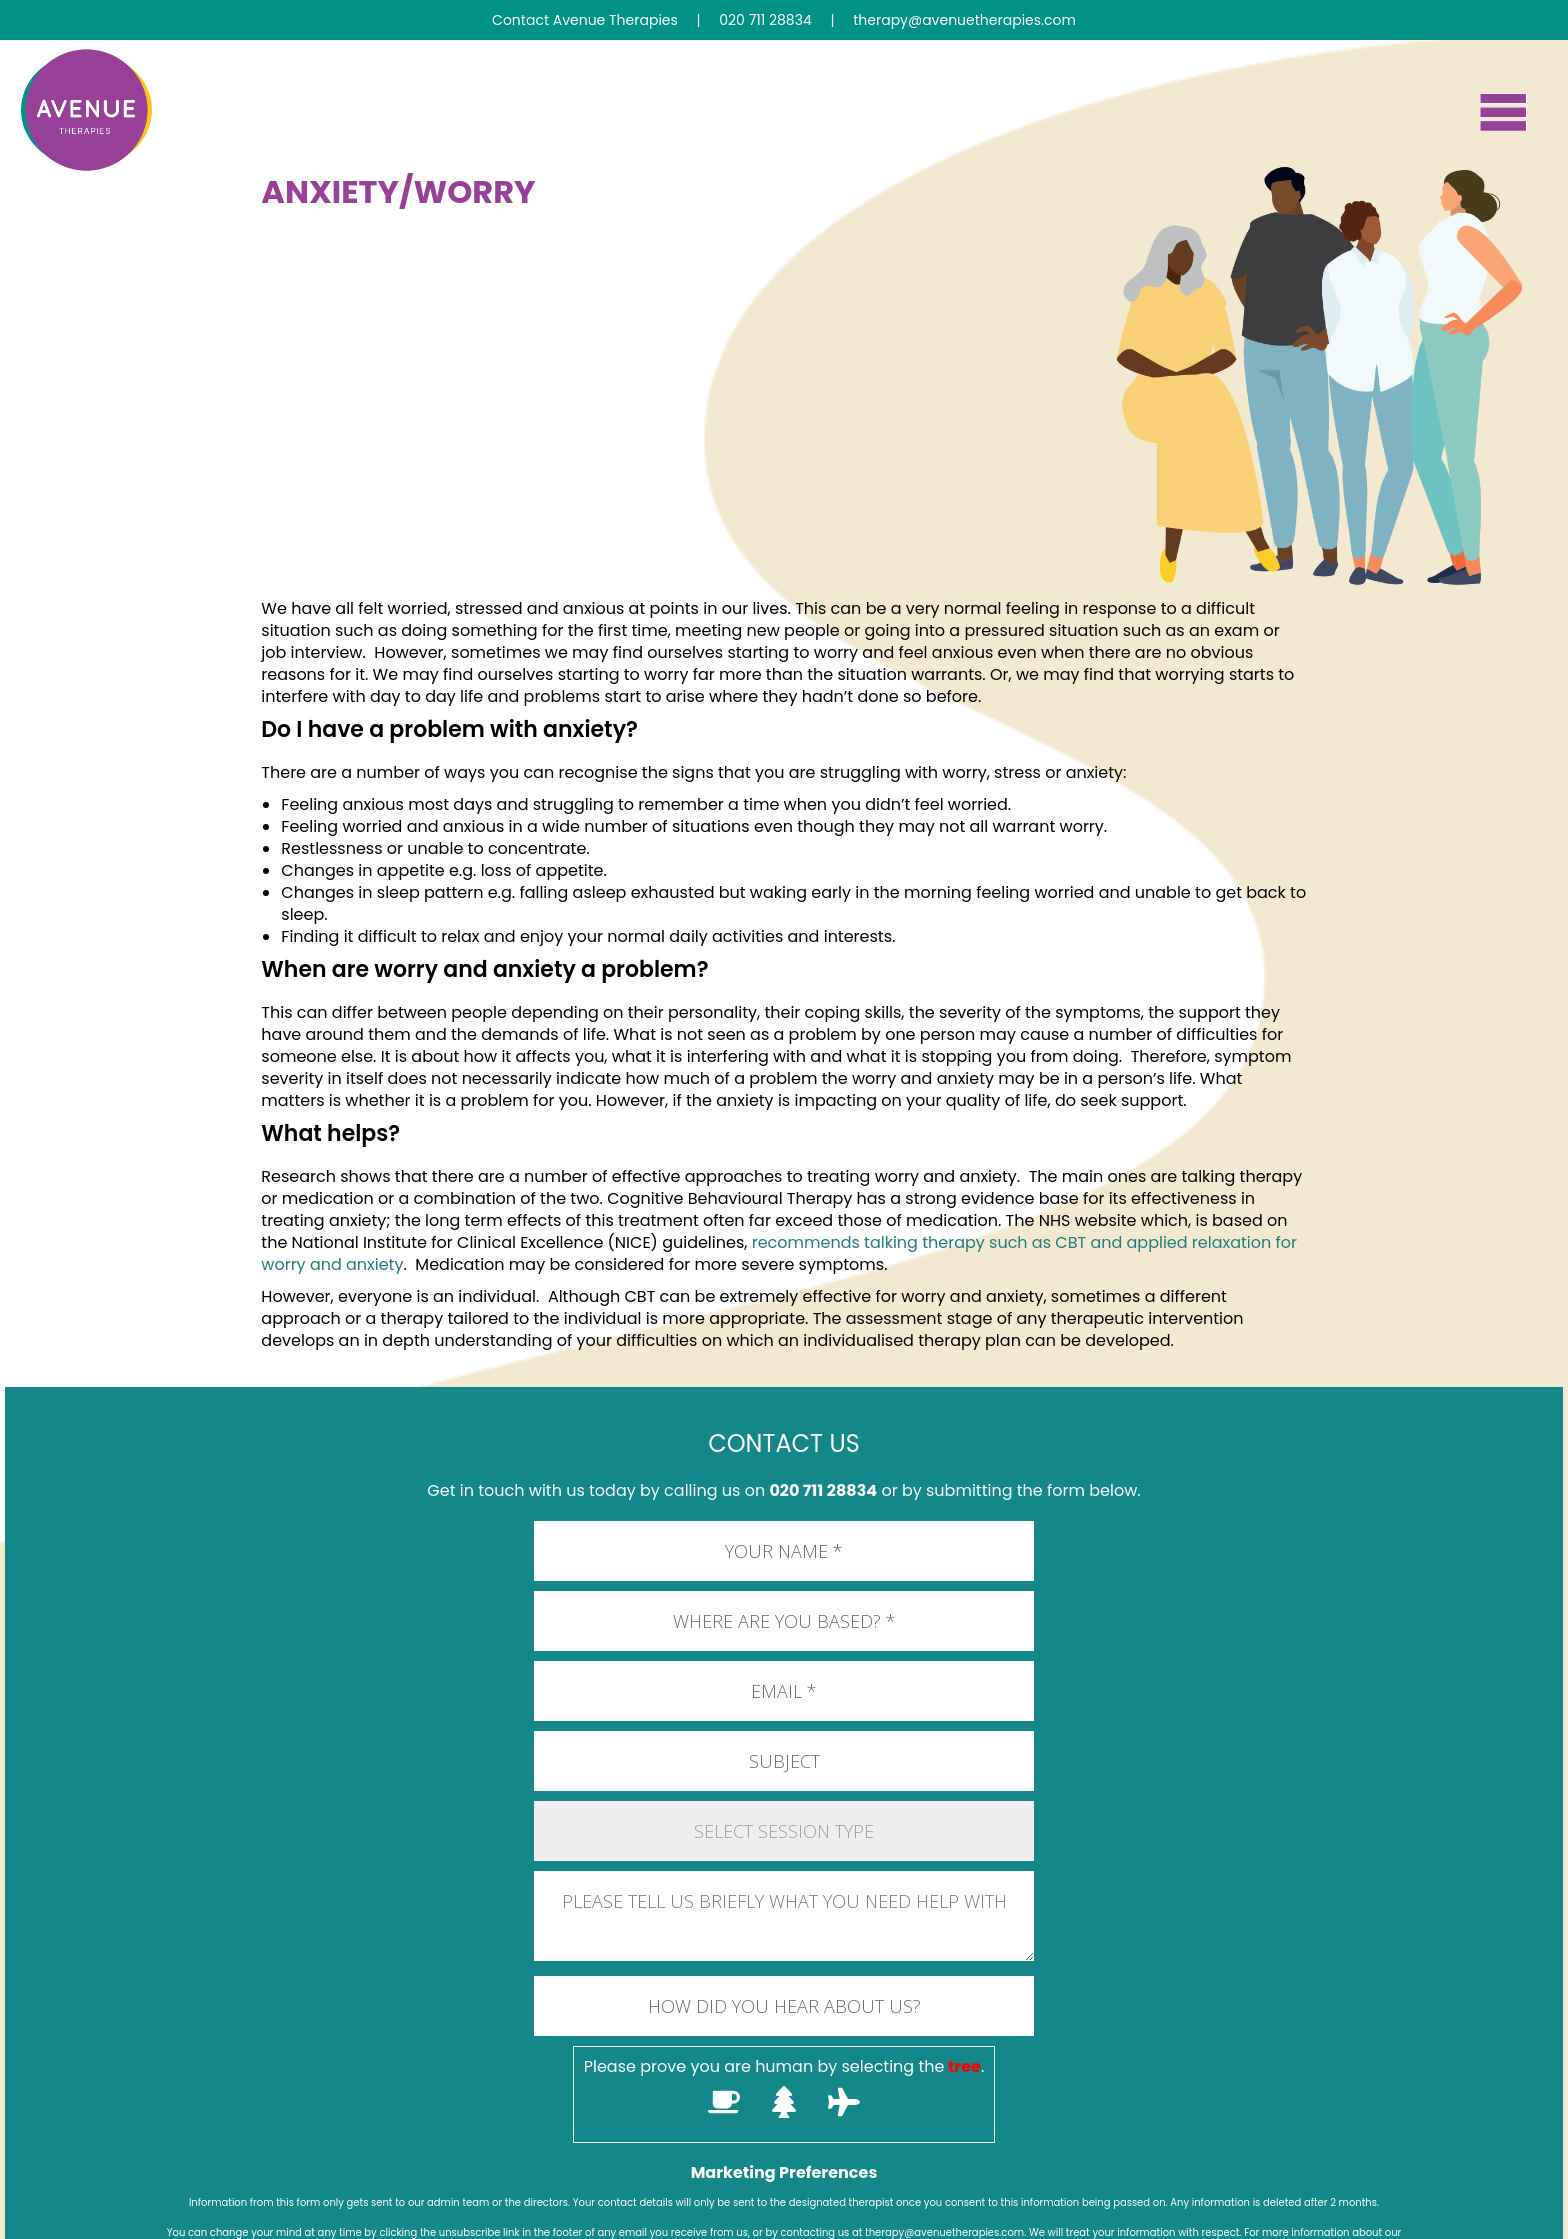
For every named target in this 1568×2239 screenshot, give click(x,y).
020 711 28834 (823, 1490)
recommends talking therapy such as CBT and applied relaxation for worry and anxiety (779, 1253)
